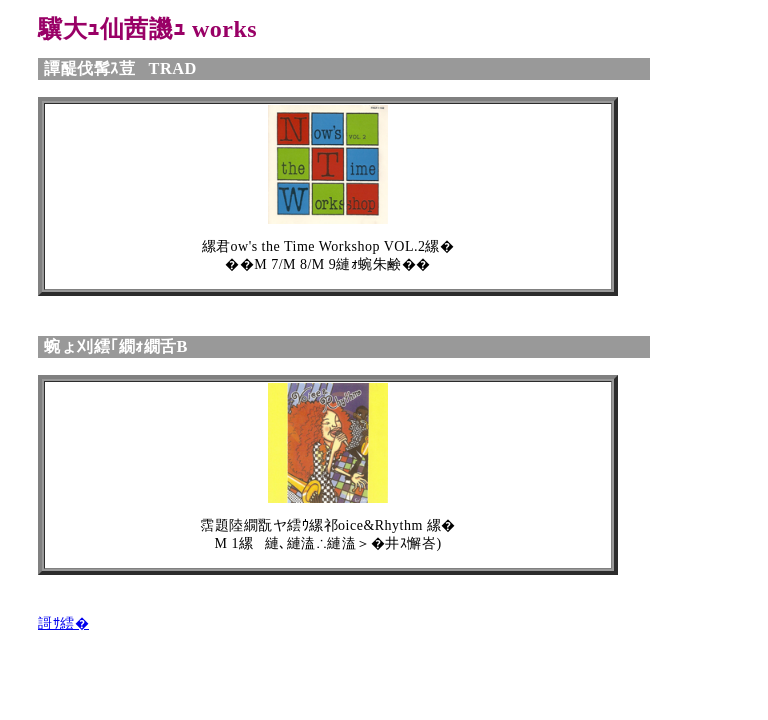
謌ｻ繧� (63, 623)
